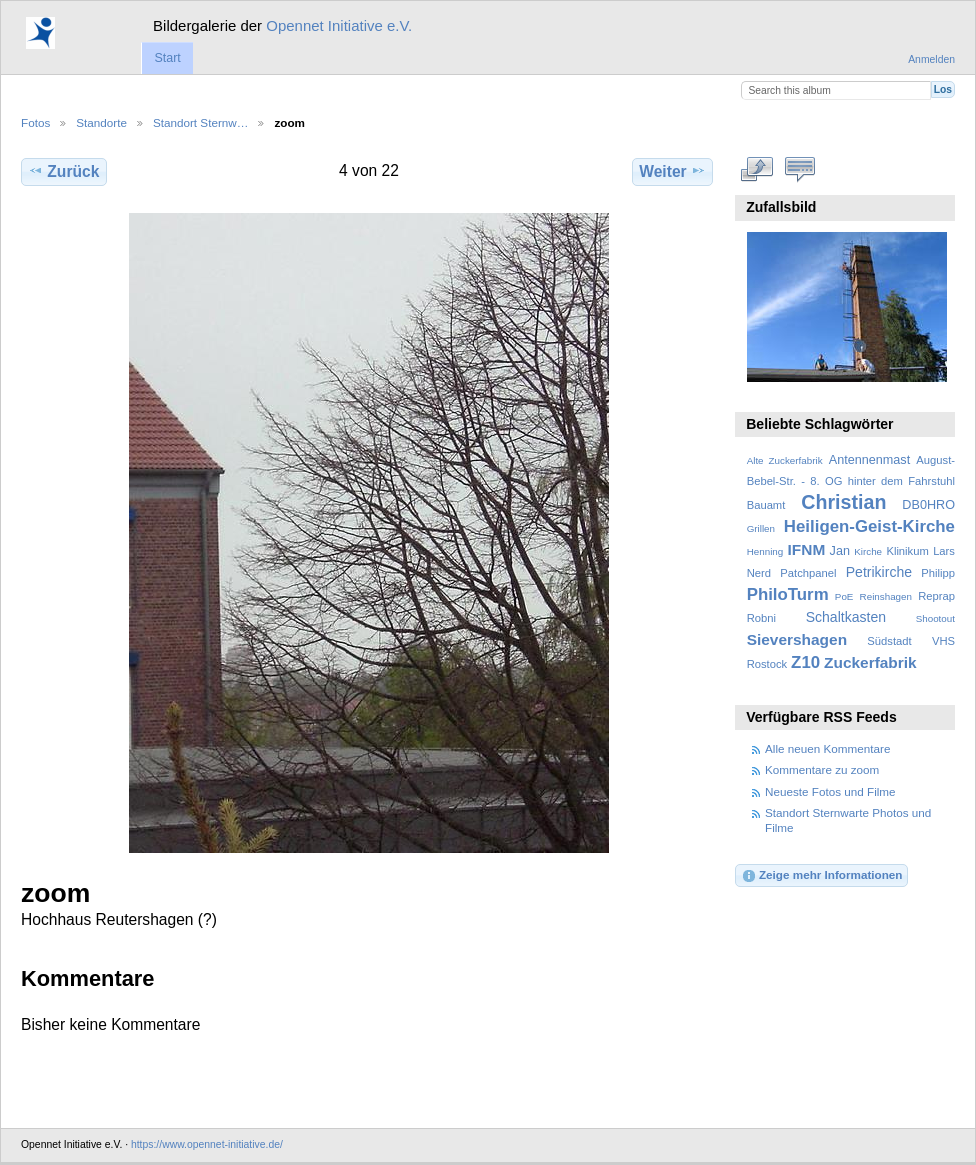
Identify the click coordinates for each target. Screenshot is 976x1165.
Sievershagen (797, 639)
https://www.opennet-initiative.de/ (207, 1144)
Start (167, 58)
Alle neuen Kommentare (827, 748)
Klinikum (907, 551)
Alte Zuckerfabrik (785, 460)
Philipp (938, 573)
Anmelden (931, 59)
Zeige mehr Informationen (822, 876)
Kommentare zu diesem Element (800, 169)
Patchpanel (808, 573)
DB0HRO (928, 505)
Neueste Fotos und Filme (830, 791)
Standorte (101, 122)
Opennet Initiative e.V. (339, 25)
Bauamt (766, 505)
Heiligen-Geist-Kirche (869, 526)
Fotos (35, 122)
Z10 (805, 662)
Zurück (63, 171)
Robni (761, 618)
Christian (843, 502)
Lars (944, 551)
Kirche (868, 551)
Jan (840, 551)
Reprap (936, 596)
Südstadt (889, 641)
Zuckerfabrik (870, 662)
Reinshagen (886, 596)
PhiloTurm (788, 594)
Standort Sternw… (201, 122)
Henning (765, 551)
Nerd (759, 573)
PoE (844, 596)
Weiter (672, 171)
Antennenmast (869, 460)
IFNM (807, 549)
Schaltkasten (846, 617)
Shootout (935, 618)
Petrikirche (879, 572)
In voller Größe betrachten (757, 169)
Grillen (761, 528)
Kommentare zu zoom (822, 769)
